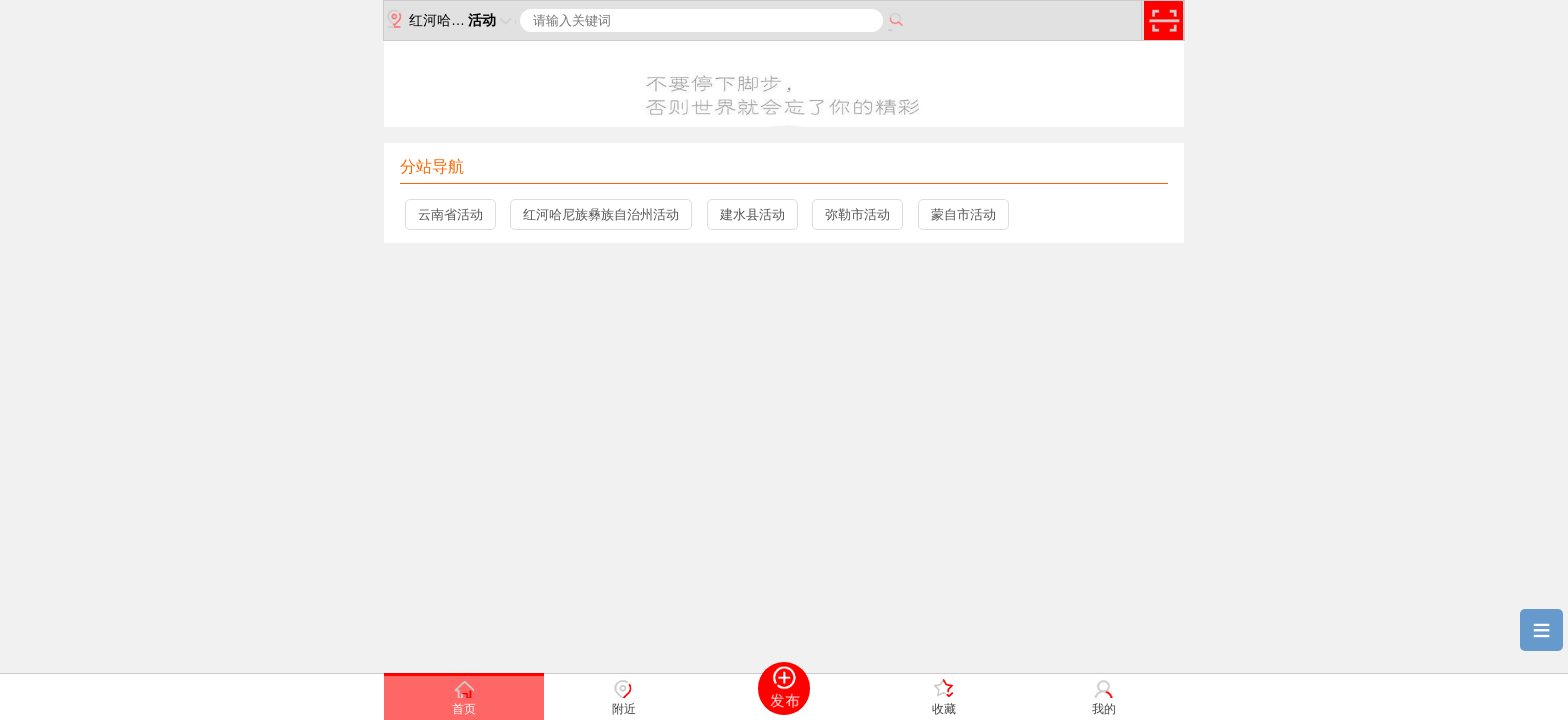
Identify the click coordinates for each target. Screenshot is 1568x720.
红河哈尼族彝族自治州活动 (601, 214)
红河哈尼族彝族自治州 (430, 19)
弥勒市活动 (857, 214)
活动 (492, 20)
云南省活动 (450, 214)
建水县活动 (752, 214)
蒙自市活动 (963, 214)
